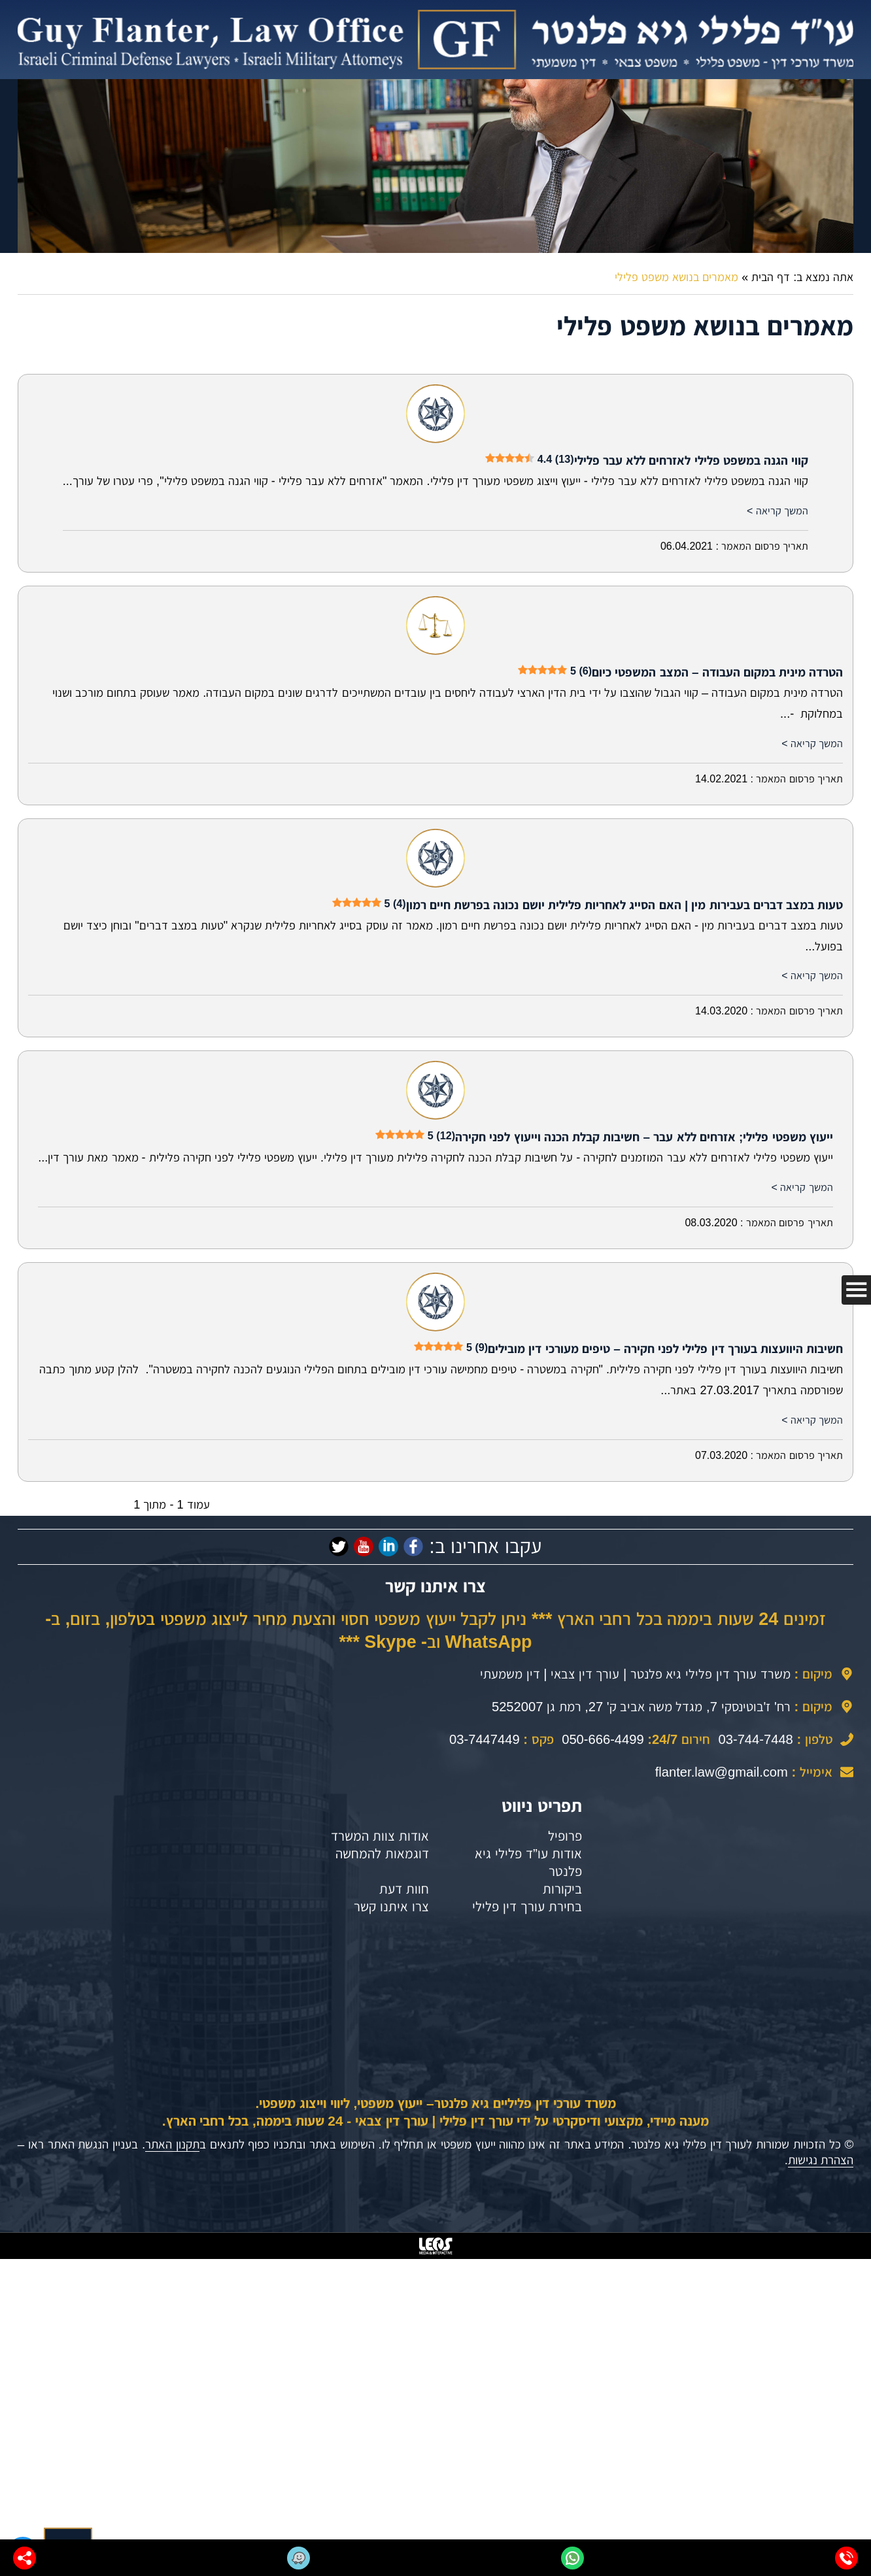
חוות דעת (404, 1888)
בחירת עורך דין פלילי (527, 1906)
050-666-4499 (602, 1739)
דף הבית (770, 277)
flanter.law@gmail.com (721, 1772)
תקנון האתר (172, 2144)
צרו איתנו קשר (391, 1906)
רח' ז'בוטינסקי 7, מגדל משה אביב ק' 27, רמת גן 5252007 (641, 1706)
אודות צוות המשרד (380, 1835)
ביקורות (562, 1888)
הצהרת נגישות (820, 2160)
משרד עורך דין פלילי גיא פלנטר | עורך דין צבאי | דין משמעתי (635, 1674)
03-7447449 (484, 1739)
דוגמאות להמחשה (382, 1853)
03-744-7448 (756, 1739)
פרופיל (565, 1835)
